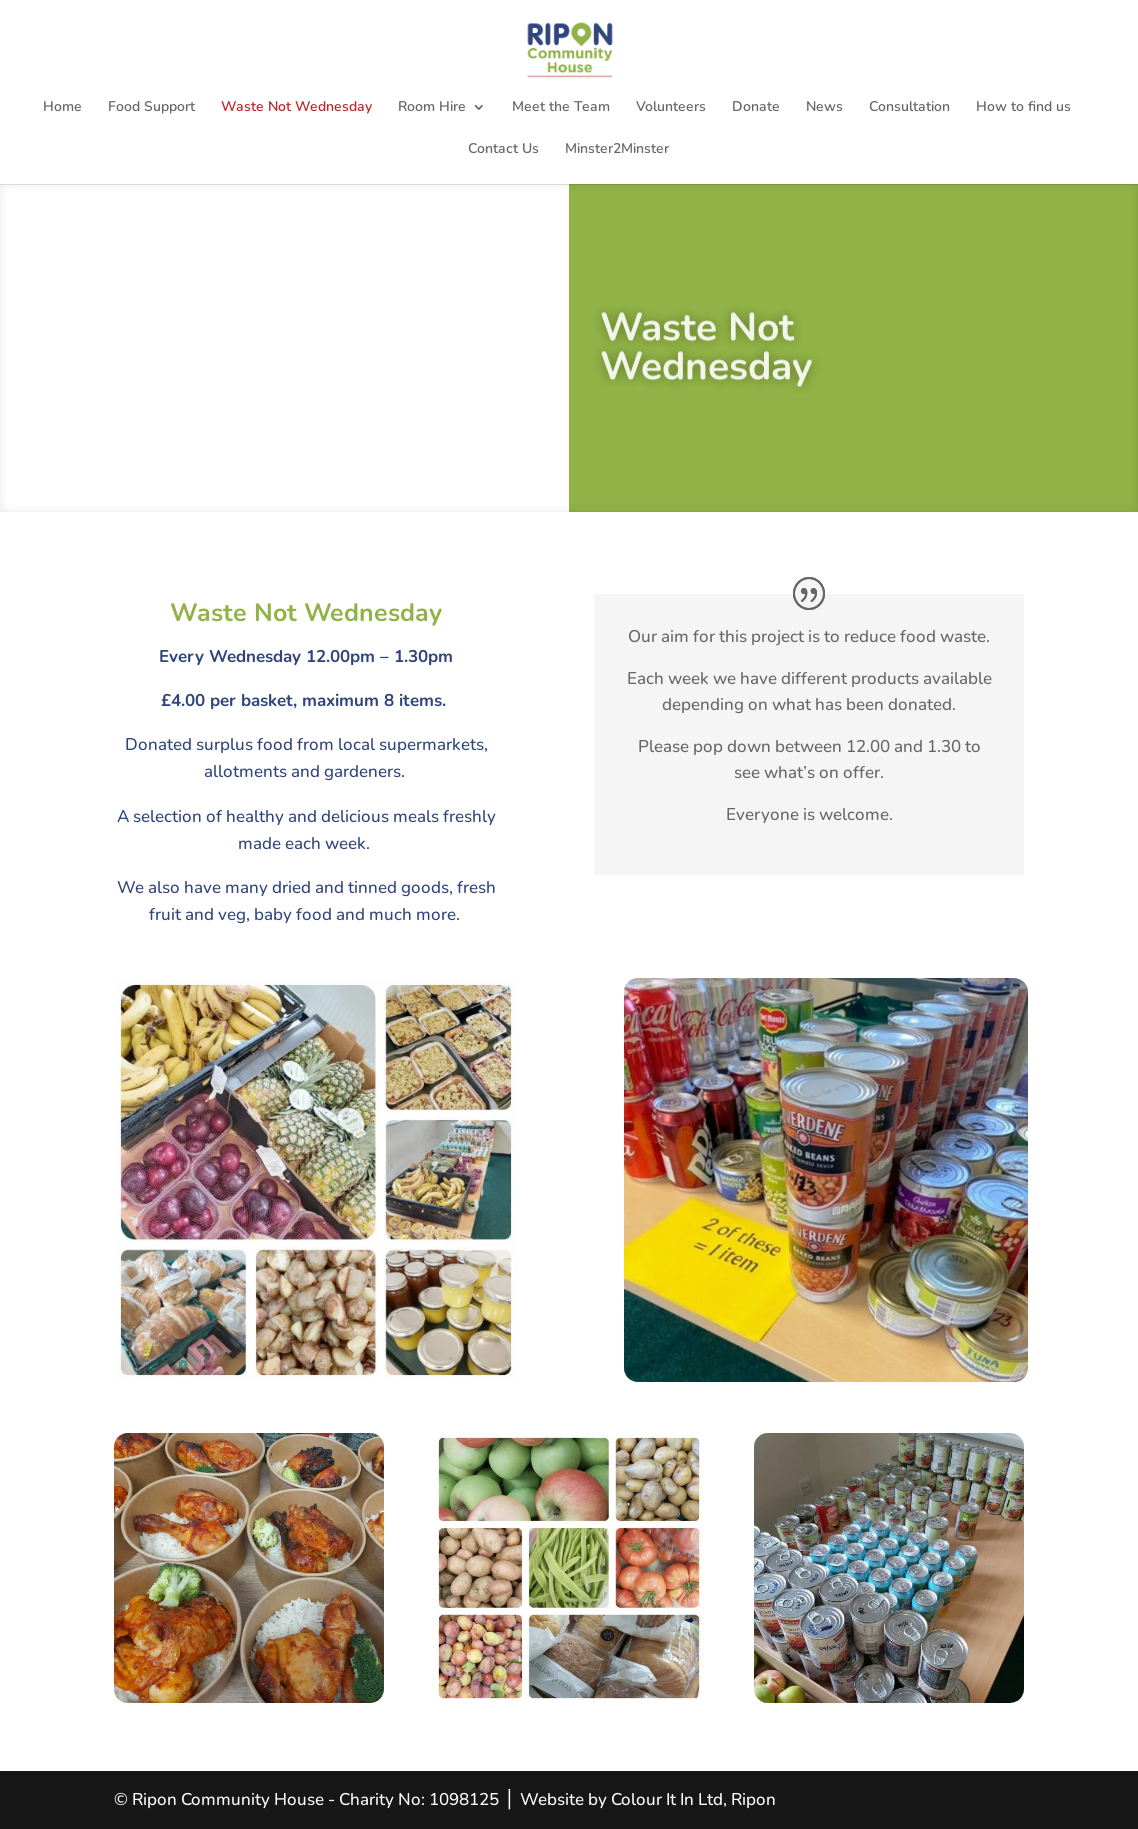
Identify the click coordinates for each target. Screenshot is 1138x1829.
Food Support (151, 108)
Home (62, 108)
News (824, 108)
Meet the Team (561, 108)
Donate (756, 108)
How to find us (1023, 108)
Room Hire (432, 108)
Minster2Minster (617, 150)
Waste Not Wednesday (296, 108)
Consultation (909, 108)
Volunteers (671, 108)
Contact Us (503, 150)
